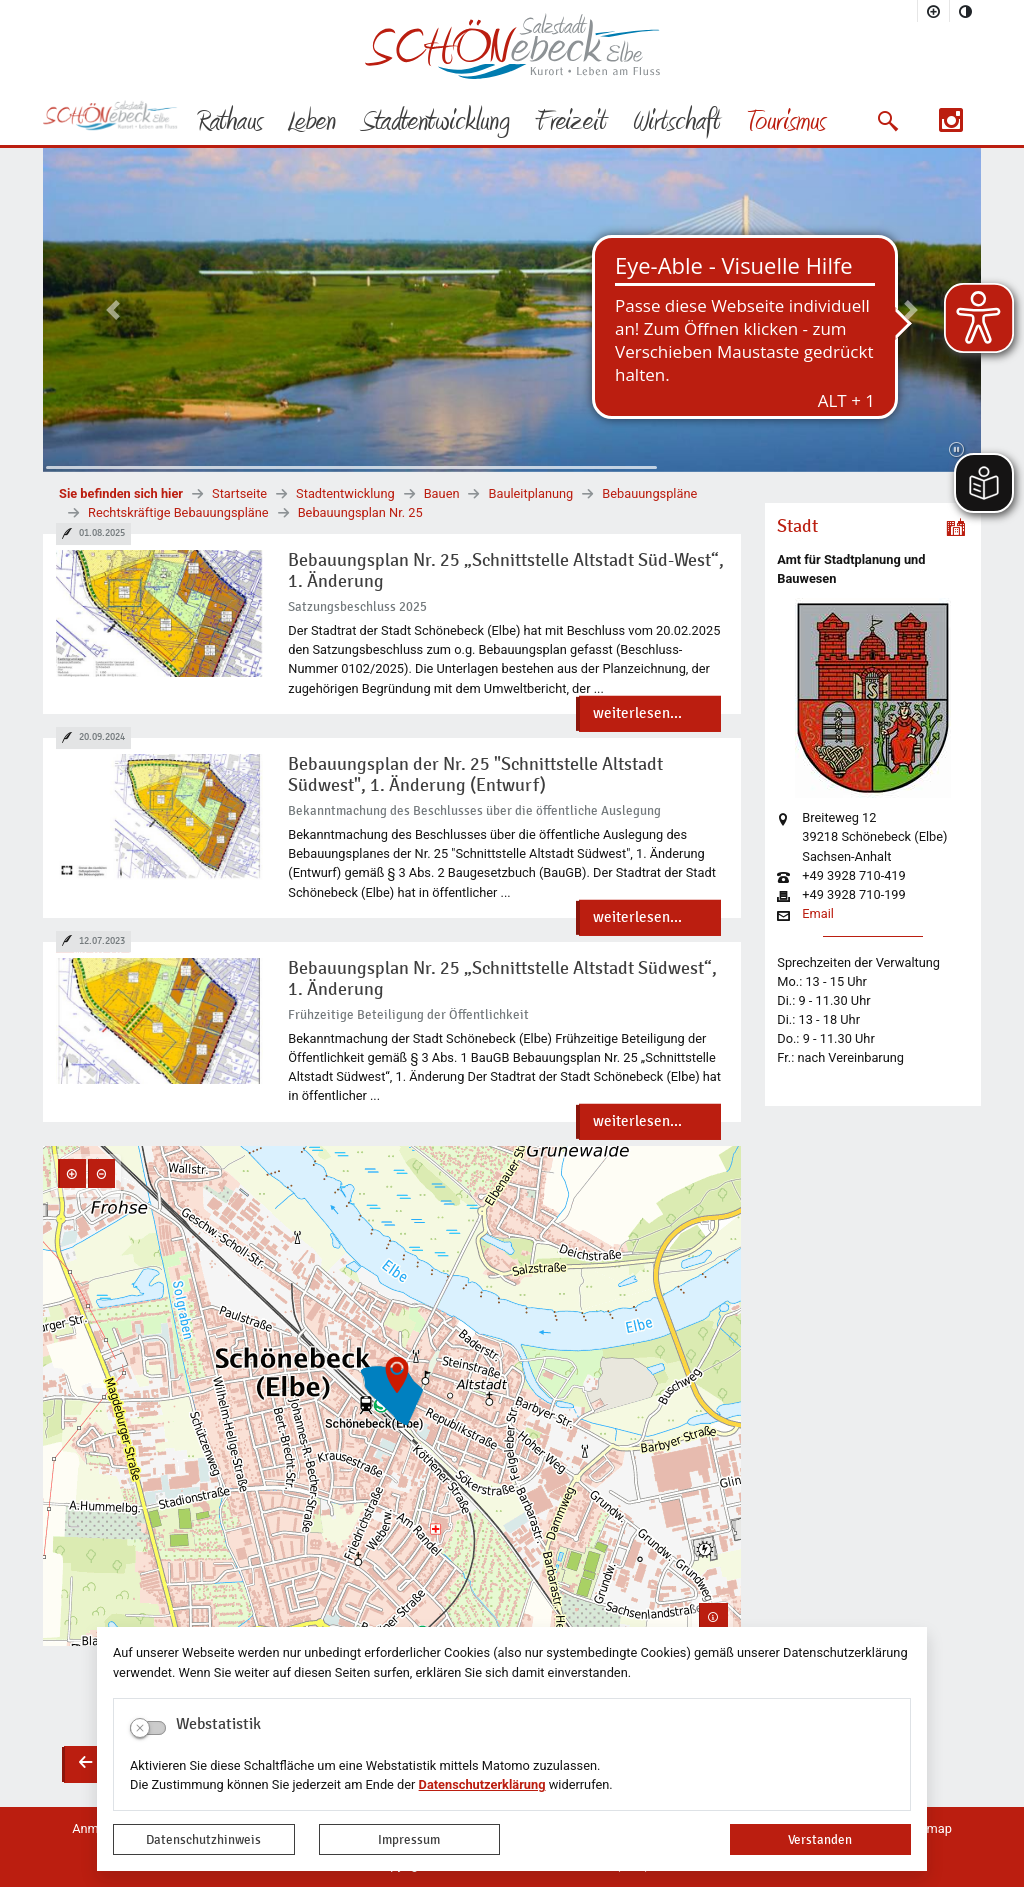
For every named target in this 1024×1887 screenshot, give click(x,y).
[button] (887, 121)
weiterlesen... (637, 713)
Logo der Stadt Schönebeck (512, 46)
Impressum (409, 1839)
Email (818, 914)
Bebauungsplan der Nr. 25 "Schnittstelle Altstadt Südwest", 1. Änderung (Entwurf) (475, 775)
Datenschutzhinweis (203, 1839)
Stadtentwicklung (345, 493)
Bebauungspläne (649, 493)
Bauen (442, 493)
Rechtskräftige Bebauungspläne (178, 512)
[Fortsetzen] (956, 450)
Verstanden (820, 1839)
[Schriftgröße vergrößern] (934, 11)
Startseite (239, 493)
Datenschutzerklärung (482, 1784)
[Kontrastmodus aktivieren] (966, 11)
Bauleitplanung (530, 493)
